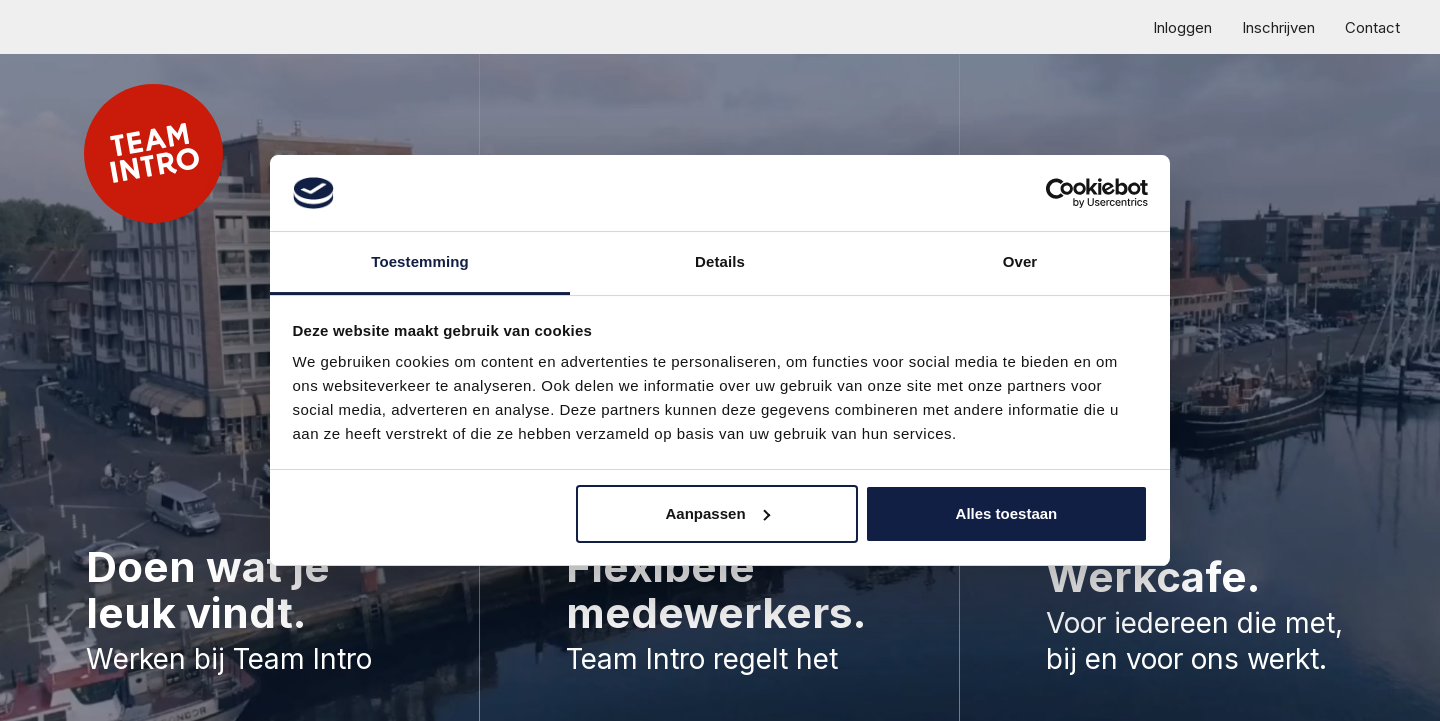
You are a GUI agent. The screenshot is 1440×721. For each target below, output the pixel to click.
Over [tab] (1020, 261)
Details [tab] (720, 261)
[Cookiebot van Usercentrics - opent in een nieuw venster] (1060, 193)
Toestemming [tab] (420, 261)
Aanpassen (718, 513)
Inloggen (1182, 27)
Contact (1372, 27)
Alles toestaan (1007, 513)
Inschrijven (1278, 27)
